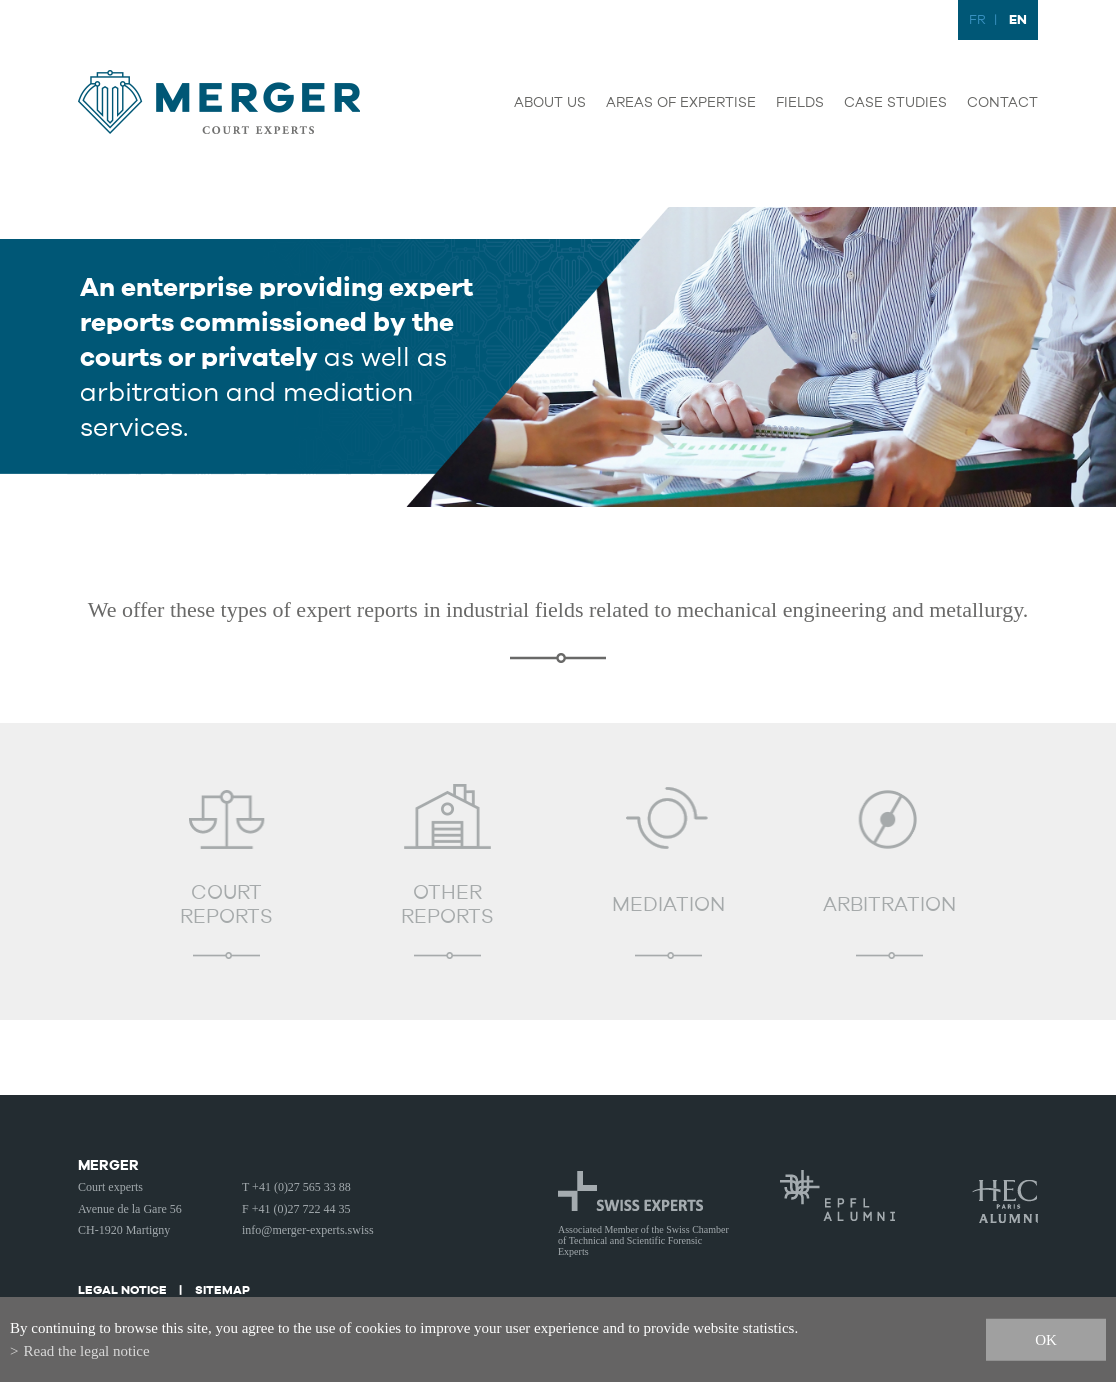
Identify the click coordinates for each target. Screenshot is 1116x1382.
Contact (1002, 103)
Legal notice (122, 1290)
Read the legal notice (86, 1351)
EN (1018, 20)
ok (1046, 1339)
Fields (800, 103)
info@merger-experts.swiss (308, 1230)
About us (550, 103)
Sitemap (222, 1290)
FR (977, 20)
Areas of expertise (681, 103)
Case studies (895, 103)
